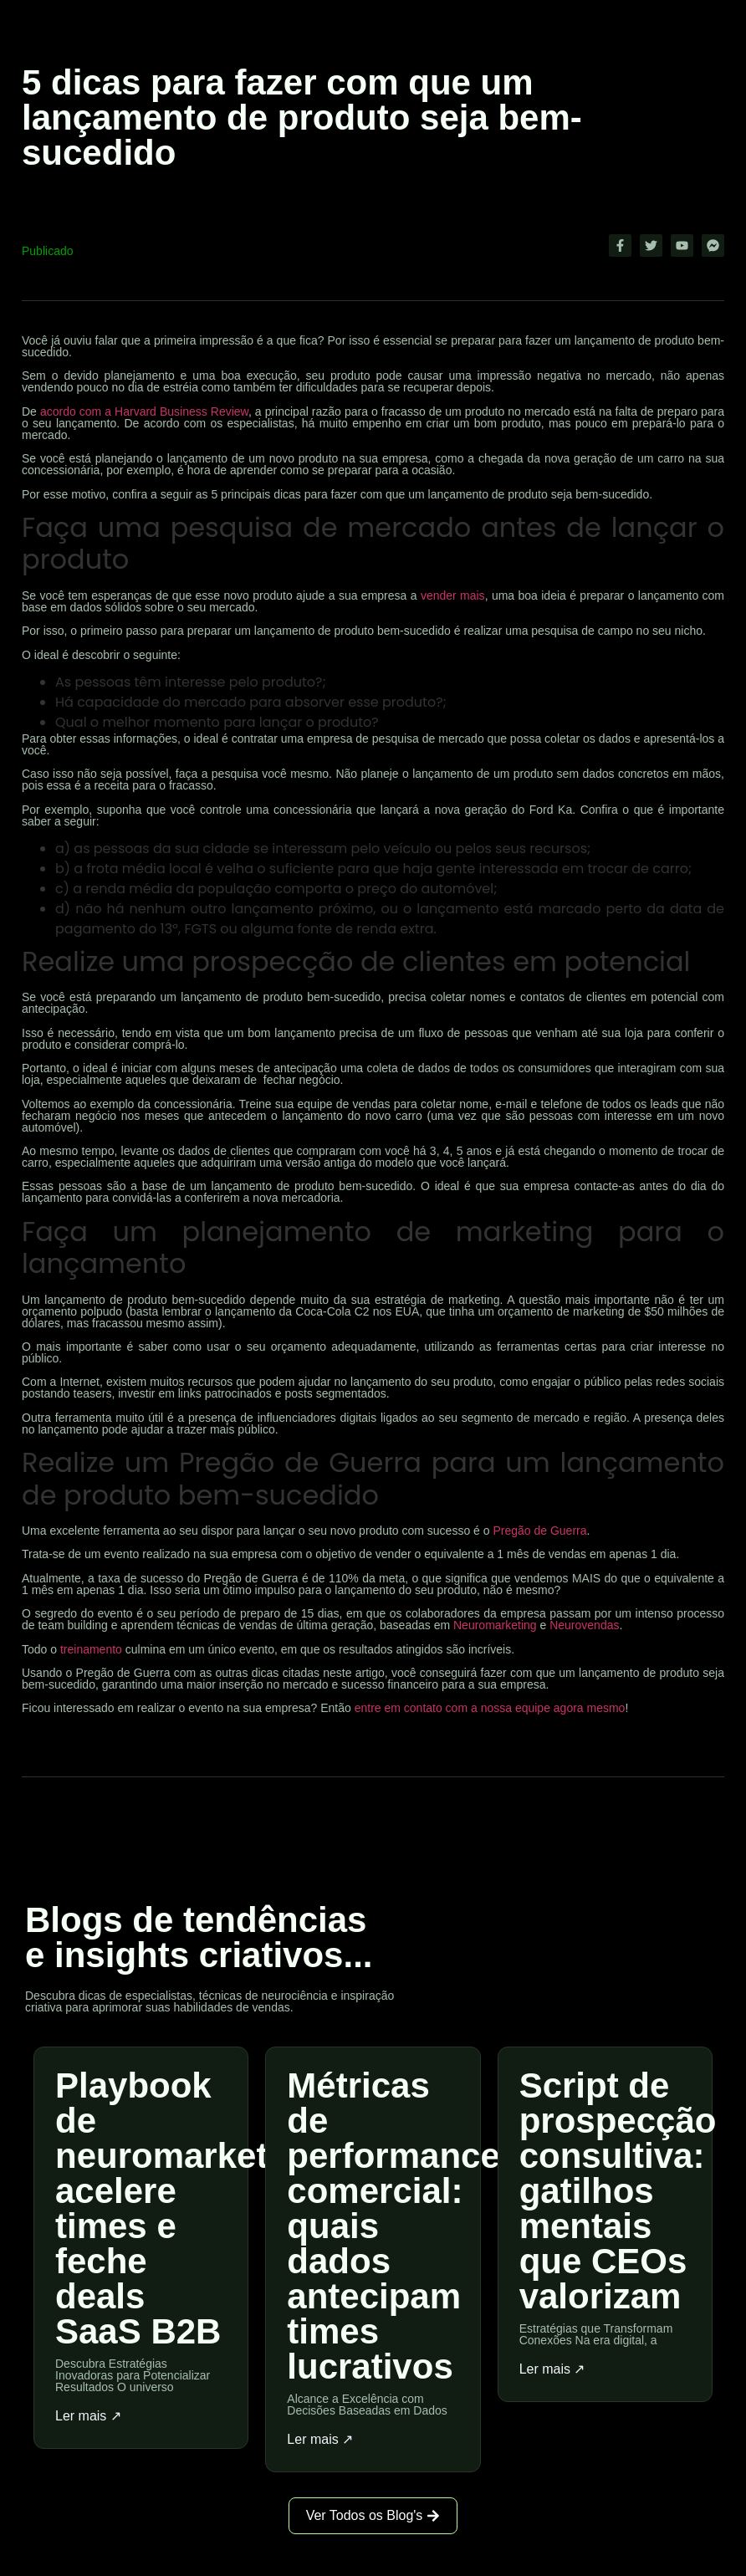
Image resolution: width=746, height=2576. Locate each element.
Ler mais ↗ (88, 2416)
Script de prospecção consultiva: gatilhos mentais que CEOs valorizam (618, 2191)
